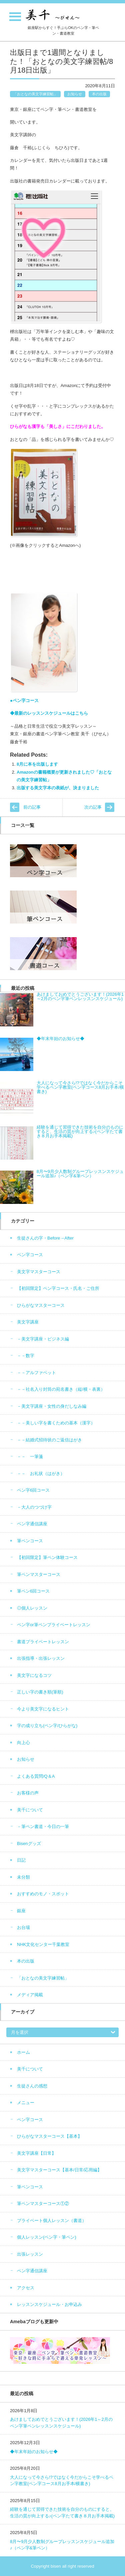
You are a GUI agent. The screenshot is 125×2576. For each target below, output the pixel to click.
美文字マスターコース (38, 1271)
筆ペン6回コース (33, 1591)
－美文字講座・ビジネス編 (43, 1338)
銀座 (21, 1910)
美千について (30, 1809)
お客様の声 (28, 1792)
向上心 (23, 1742)
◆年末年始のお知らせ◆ (34, 2451)
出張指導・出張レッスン (41, 1658)
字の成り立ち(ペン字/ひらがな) (47, 1725)
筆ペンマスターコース (38, 1574)
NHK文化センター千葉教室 (43, 1944)
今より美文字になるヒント (43, 1708)
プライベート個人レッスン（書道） (51, 2220)
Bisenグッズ (29, 1843)
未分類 (23, 1877)
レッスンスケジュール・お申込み (49, 2304)
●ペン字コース (24, 700)
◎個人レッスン (32, 1608)
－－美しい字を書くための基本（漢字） (56, 1422)
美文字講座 (28, 1321)
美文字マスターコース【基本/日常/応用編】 (59, 2169)
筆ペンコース (30, 1540)
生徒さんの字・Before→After (45, 1238)
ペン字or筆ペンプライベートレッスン (53, 1624)
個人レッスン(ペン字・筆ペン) (46, 2237)
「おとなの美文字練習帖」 (35, 94)
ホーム (23, 2052)
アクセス (25, 2287)
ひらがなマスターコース (41, 1305)
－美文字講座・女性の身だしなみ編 (51, 1406)
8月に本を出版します (37, 764)
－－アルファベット (36, 1372)
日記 (21, 1860)
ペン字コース (30, 1254)
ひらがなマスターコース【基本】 (49, 2136)
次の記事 (93, 807)
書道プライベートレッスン (43, 1641)
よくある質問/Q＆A (36, 1776)
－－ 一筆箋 (30, 1456)
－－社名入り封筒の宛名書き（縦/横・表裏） (61, 1389)
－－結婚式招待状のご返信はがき (49, 1439)
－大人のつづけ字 (34, 1507)
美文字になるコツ (34, 1675)
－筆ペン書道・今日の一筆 (43, 1826)
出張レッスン (30, 2254)
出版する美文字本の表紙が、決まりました (58, 787)
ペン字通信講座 (32, 1523)
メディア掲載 (30, 1994)
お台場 (23, 1927)
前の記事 (32, 807)
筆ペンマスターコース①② (43, 2203)
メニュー (25, 2102)
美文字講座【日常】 (36, 2153)
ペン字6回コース (33, 1490)
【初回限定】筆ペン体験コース (47, 1557)
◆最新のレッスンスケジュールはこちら (49, 713)
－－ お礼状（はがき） (41, 1473)
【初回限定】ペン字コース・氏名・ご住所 (58, 1288)
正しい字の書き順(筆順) (40, 1691)
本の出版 (99, 94)
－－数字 (25, 1355)
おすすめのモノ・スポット (43, 1893)
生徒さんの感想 (32, 2085)
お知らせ (74, 94)
